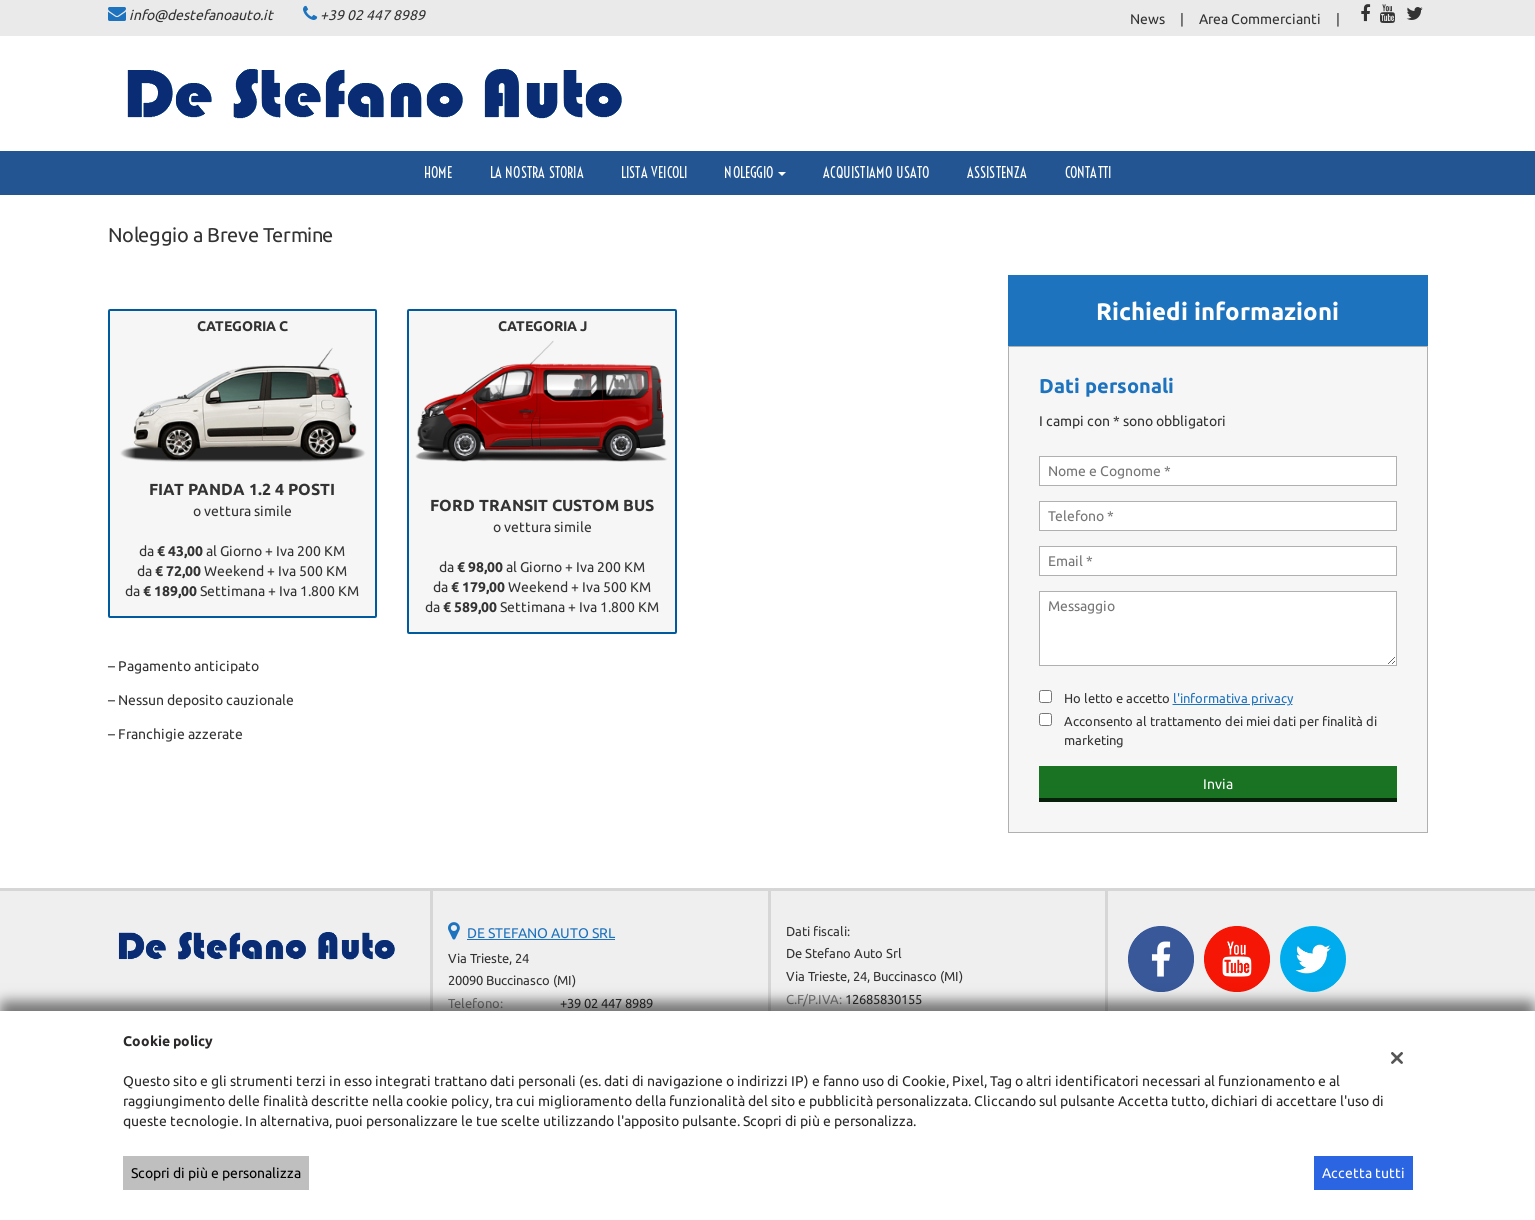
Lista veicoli (654, 173)
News (1147, 19)
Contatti (1088, 173)
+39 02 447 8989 (372, 15)
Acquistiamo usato (876, 173)
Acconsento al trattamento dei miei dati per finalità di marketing (1220, 731)
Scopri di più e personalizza (216, 1173)
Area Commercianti (1260, 19)
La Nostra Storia (537, 173)
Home (438, 173)
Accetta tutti (1363, 1173)
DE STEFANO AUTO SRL (541, 933)
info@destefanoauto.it (201, 15)
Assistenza (997, 173)
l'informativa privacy (1233, 698)
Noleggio (755, 173)
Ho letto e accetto (1178, 698)
